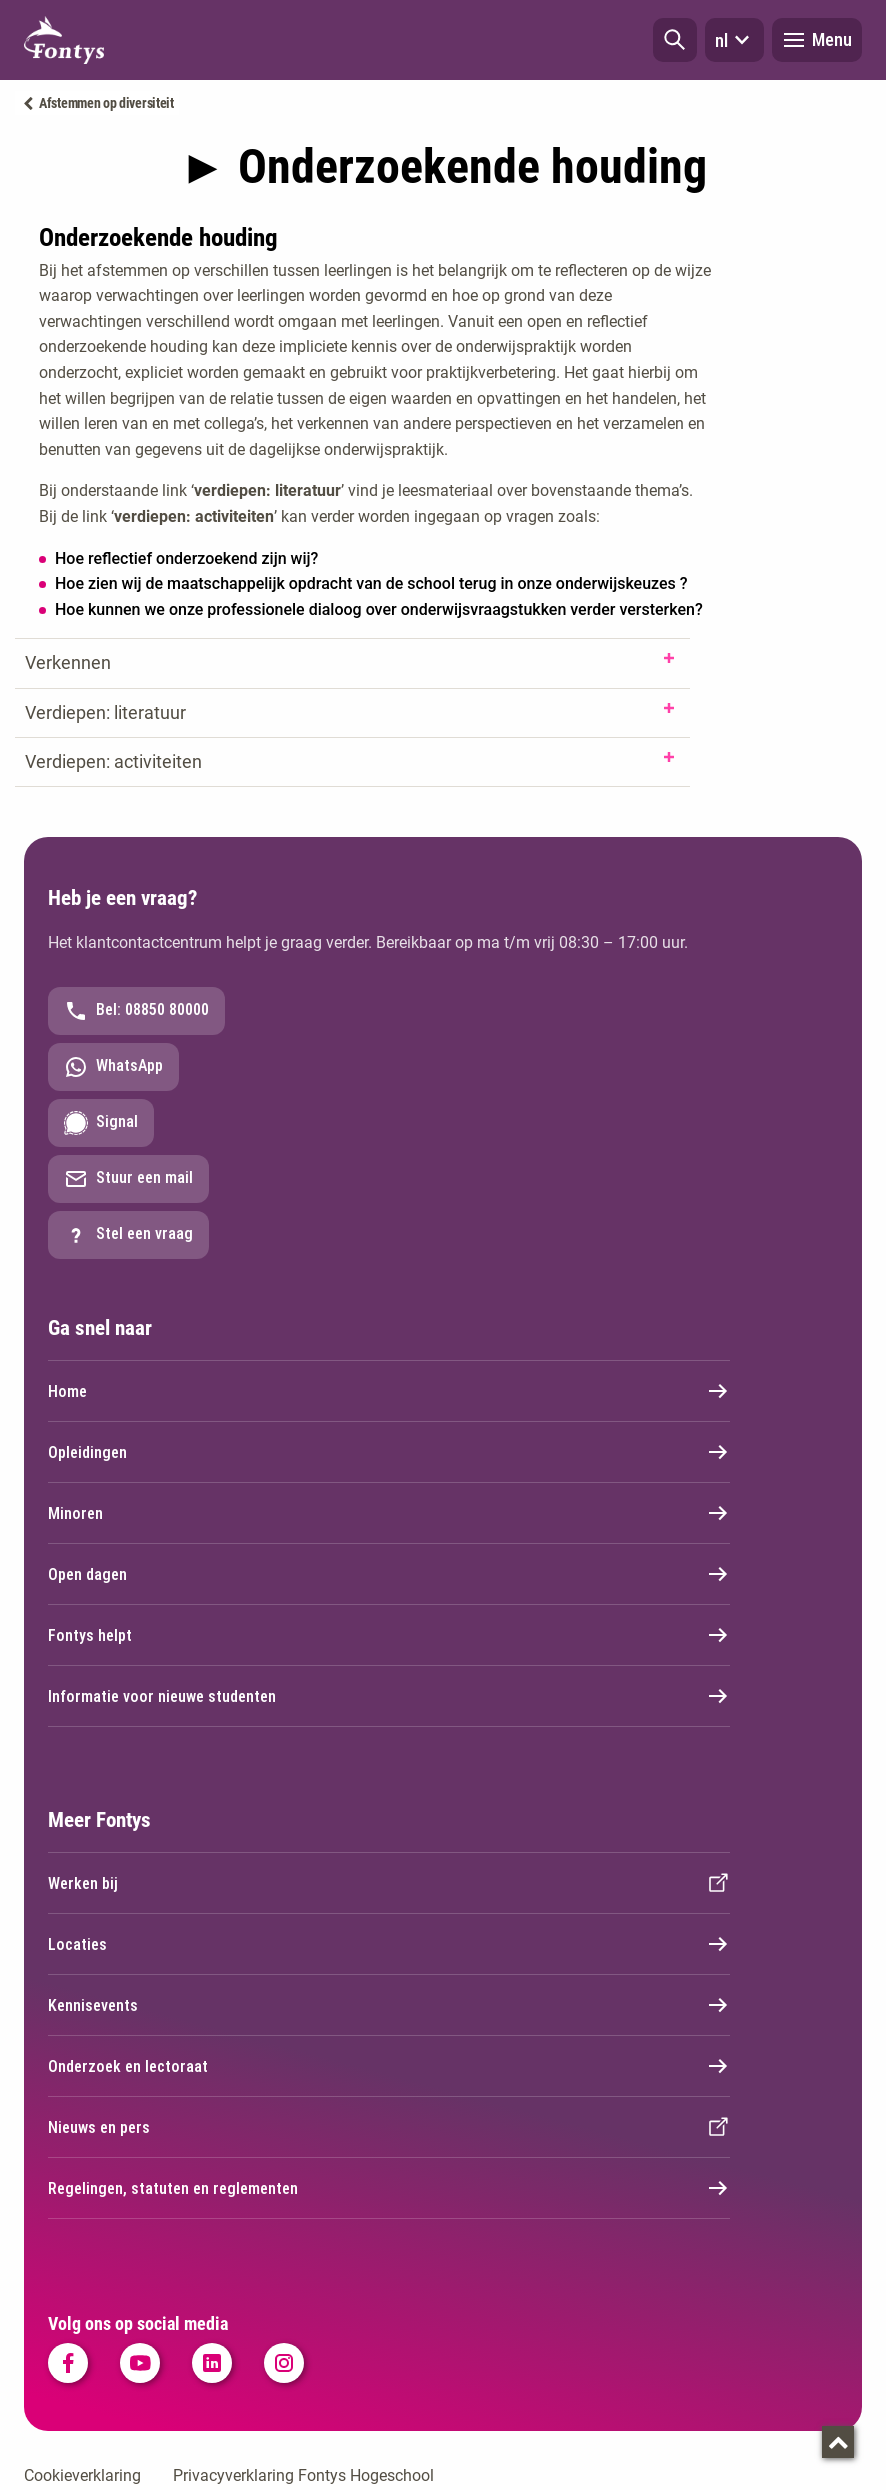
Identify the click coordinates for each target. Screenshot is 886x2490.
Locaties (389, 1944)
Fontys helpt (389, 1635)
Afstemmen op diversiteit (106, 103)
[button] (675, 40)
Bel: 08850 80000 (136, 1011)
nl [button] (734, 40)
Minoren (389, 1513)
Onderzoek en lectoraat (389, 2066)
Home (389, 1391)
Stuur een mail (128, 1179)
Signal (101, 1123)
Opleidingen (389, 1452)
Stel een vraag (128, 1235)
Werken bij (389, 1883)
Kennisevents (389, 2005)
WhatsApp (113, 1067)
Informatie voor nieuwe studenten (389, 1696)
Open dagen (389, 1574)
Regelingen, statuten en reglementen (389, 2188)
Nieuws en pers (389, 2127)
